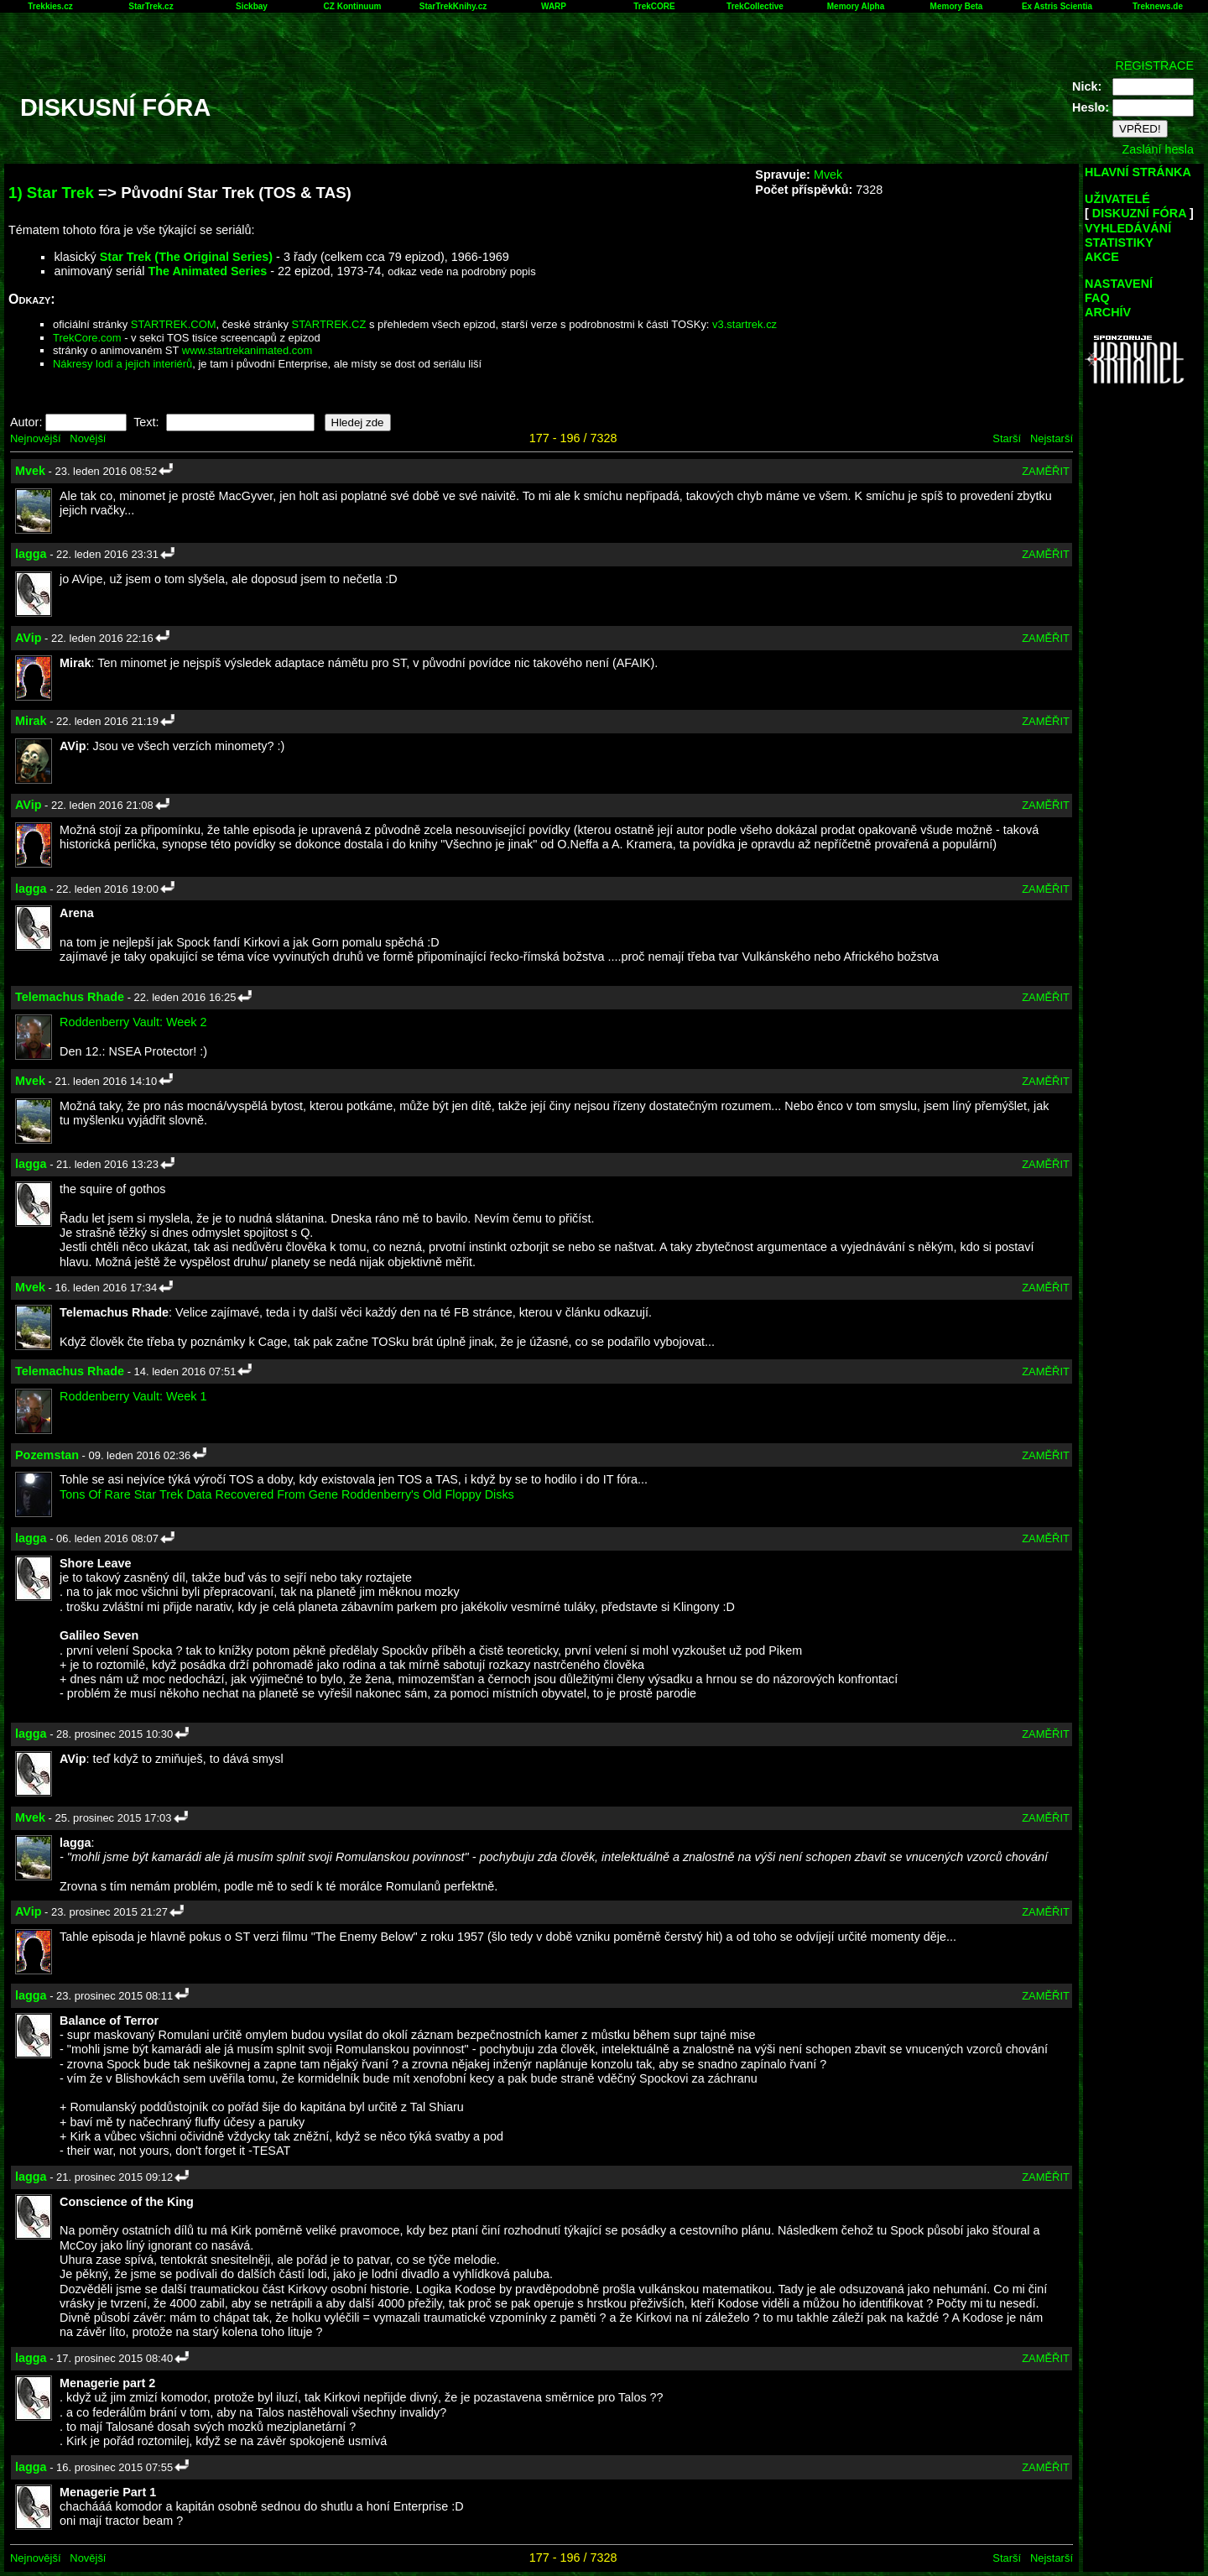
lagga (31, 554)
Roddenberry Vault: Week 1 (133, 1396)
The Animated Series (207, 271)
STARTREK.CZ (329, 324)
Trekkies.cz (50, 6)
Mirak (31, 720)
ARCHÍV (1108, 312)
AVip (28, 637)
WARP (553, 6)
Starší (1006, 438)
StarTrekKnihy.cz (453, 6)
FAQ (1097, 298)
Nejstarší (1051, 438)
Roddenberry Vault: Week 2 (133, 1022)
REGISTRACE (1154, 65)
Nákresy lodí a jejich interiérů (122, 363)
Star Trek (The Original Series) (186, 256)
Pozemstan (47, 1455)
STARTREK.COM (173, 324)
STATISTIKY (1119, 242)
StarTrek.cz (150, 6)
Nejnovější (35, 438)
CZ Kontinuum (353, 6)
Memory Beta (956, 6)
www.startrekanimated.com (247, 350)
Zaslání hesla (1158, 149)
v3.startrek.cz (744, 324)
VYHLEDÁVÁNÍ (1128, 228)
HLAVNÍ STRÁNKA (1138, 172)
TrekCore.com (87, 337)
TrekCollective (755, 6)
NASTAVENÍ (1119, 283)
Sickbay (252, 6)
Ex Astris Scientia (1057, 6)
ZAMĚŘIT (1046, 471)
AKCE (1102, 256)
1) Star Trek (51, 192)
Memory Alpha (856, 6)
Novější (88, 438)
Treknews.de (1157, 6)
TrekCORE (653, 6)
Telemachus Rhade (69, 997)
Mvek (828, 174)
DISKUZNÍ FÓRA (1139, 213)
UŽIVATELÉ (1117, 199)
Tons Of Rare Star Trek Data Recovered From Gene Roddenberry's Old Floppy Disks (287, 1494)
